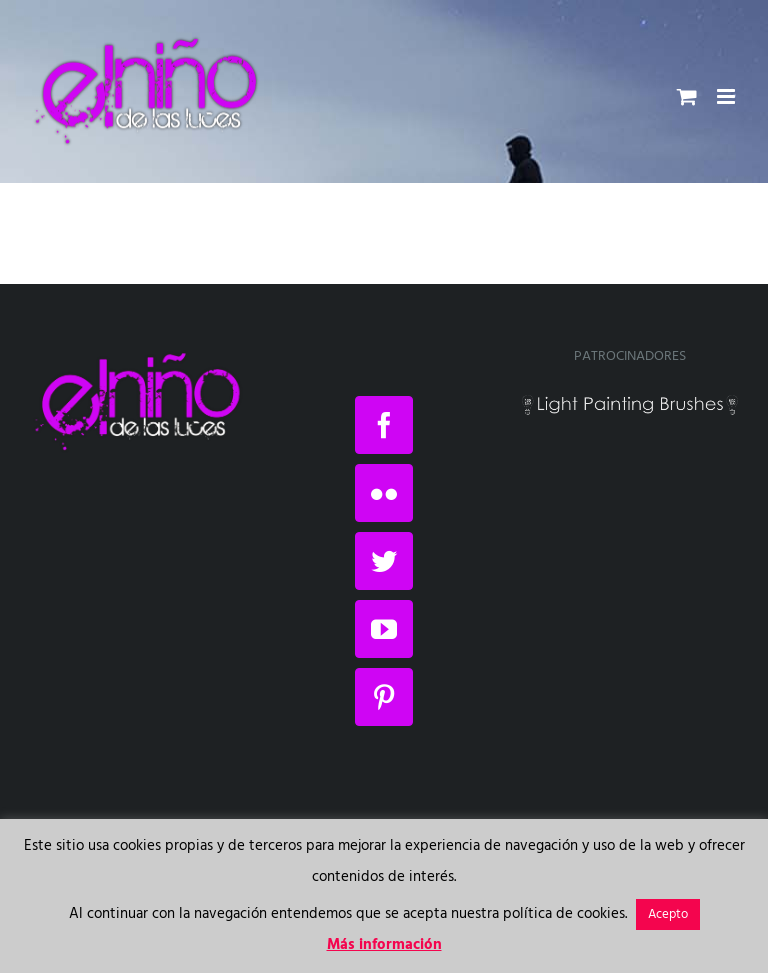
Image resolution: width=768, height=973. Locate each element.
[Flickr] (384, 493)
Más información (384, 945)
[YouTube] (384, 629)
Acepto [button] (668, 914)
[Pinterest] (384, 697)
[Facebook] (384, 425)
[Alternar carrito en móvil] (687, 96)
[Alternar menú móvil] (727, 96)
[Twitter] (384, 561)
